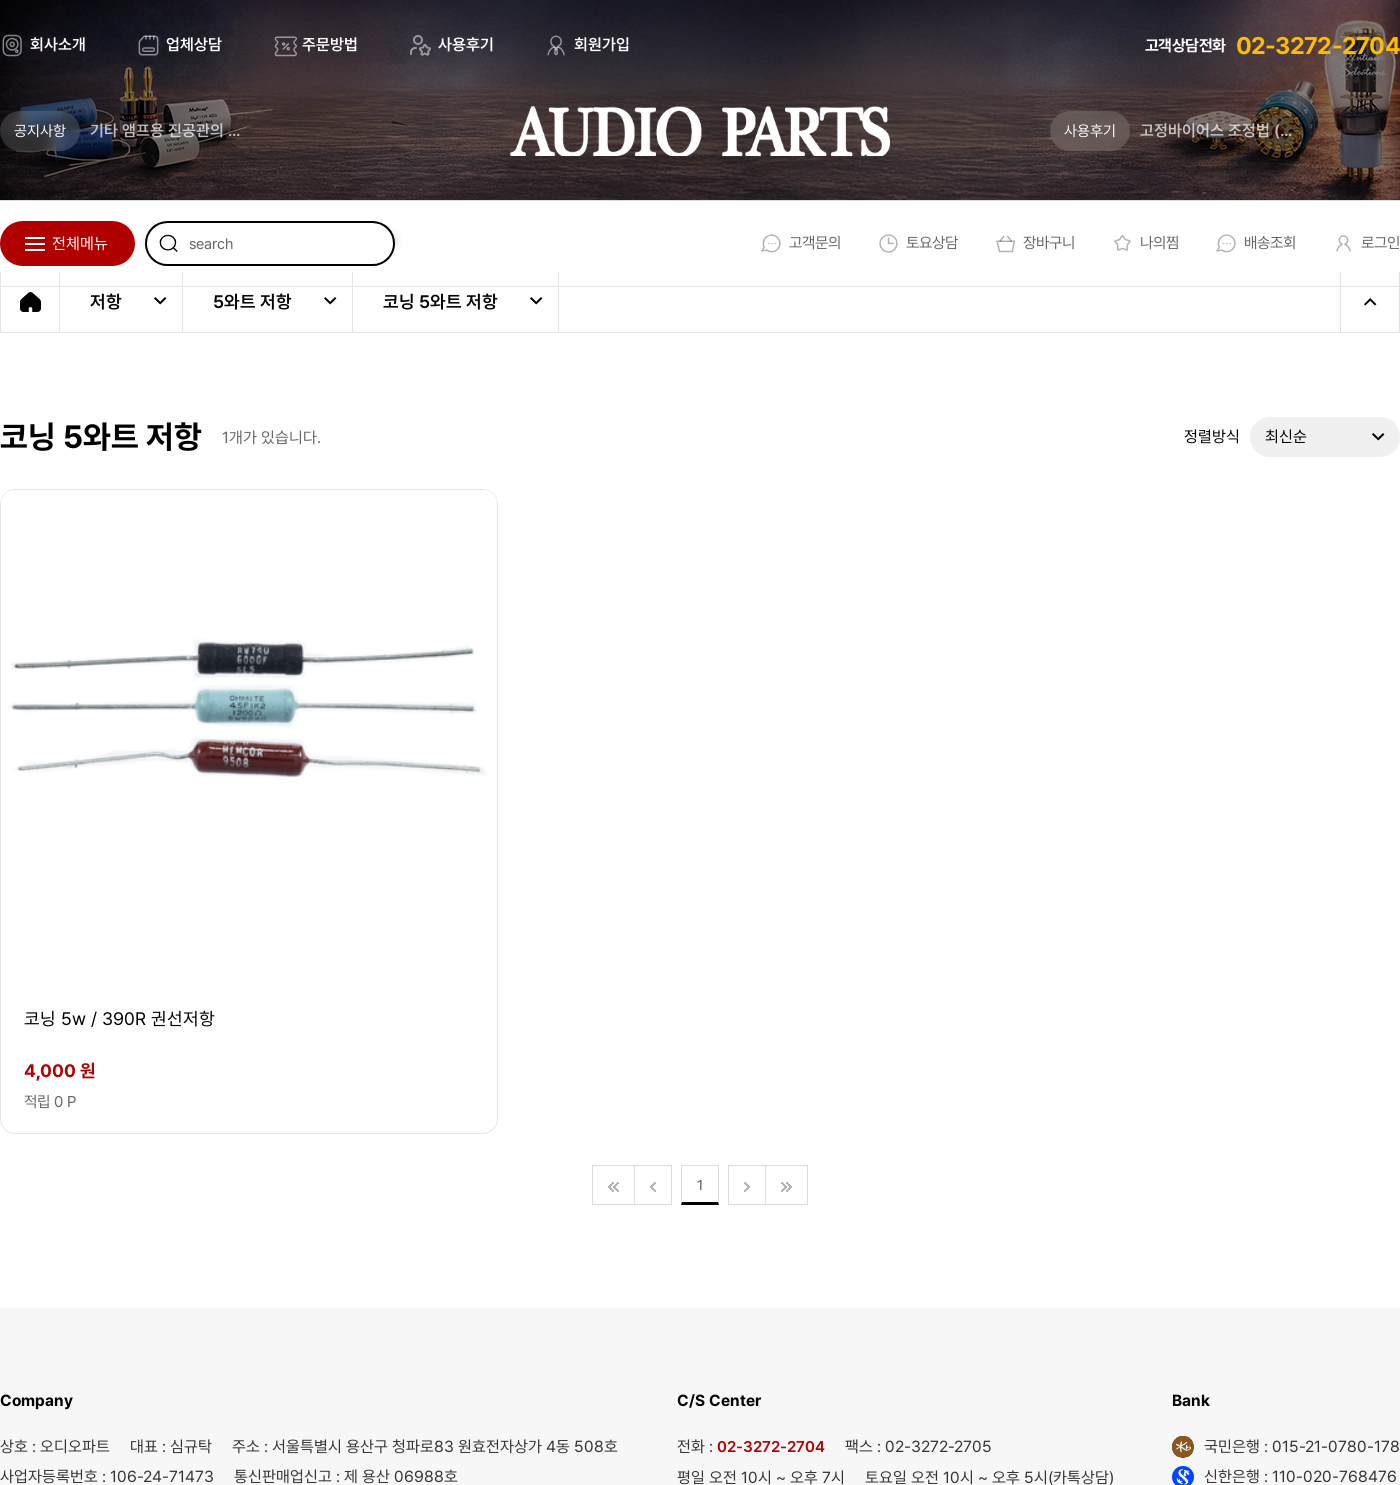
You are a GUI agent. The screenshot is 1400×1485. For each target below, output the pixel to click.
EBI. (281, 1443)
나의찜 (1133, 243)
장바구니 (1019, 243)
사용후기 (466, 44)
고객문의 (777, 243)
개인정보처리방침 (848, 1443)
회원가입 (602, 44)
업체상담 (194, 44)
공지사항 (40, 131)
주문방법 (330, 44)
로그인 (1361, 243)
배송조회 (1247, 243)
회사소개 (58, 44)
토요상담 (898, 243)
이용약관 (715, 1443)
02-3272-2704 (1318, 45)
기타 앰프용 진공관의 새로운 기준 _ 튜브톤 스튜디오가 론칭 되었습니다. (195, 130)
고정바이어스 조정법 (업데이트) (1241, 130)
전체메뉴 (80, 243)
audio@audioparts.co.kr (352, 1280)
